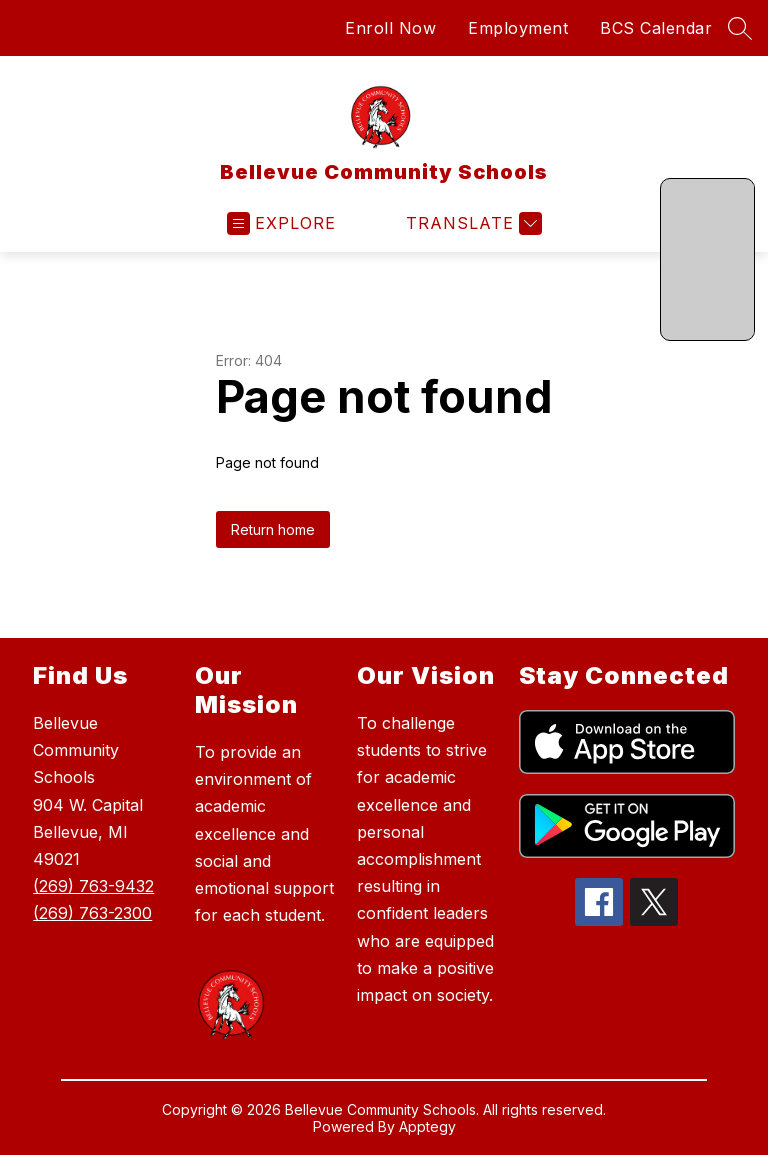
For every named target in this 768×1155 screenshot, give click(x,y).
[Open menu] (281, 223)
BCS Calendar (656, 28)
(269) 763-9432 (93, 886)
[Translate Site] (471, 223)
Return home (273, 529)
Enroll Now (390, 28)
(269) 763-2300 (92, 913)
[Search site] (740, 28)
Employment (518, 28)
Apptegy (427, 1126)
